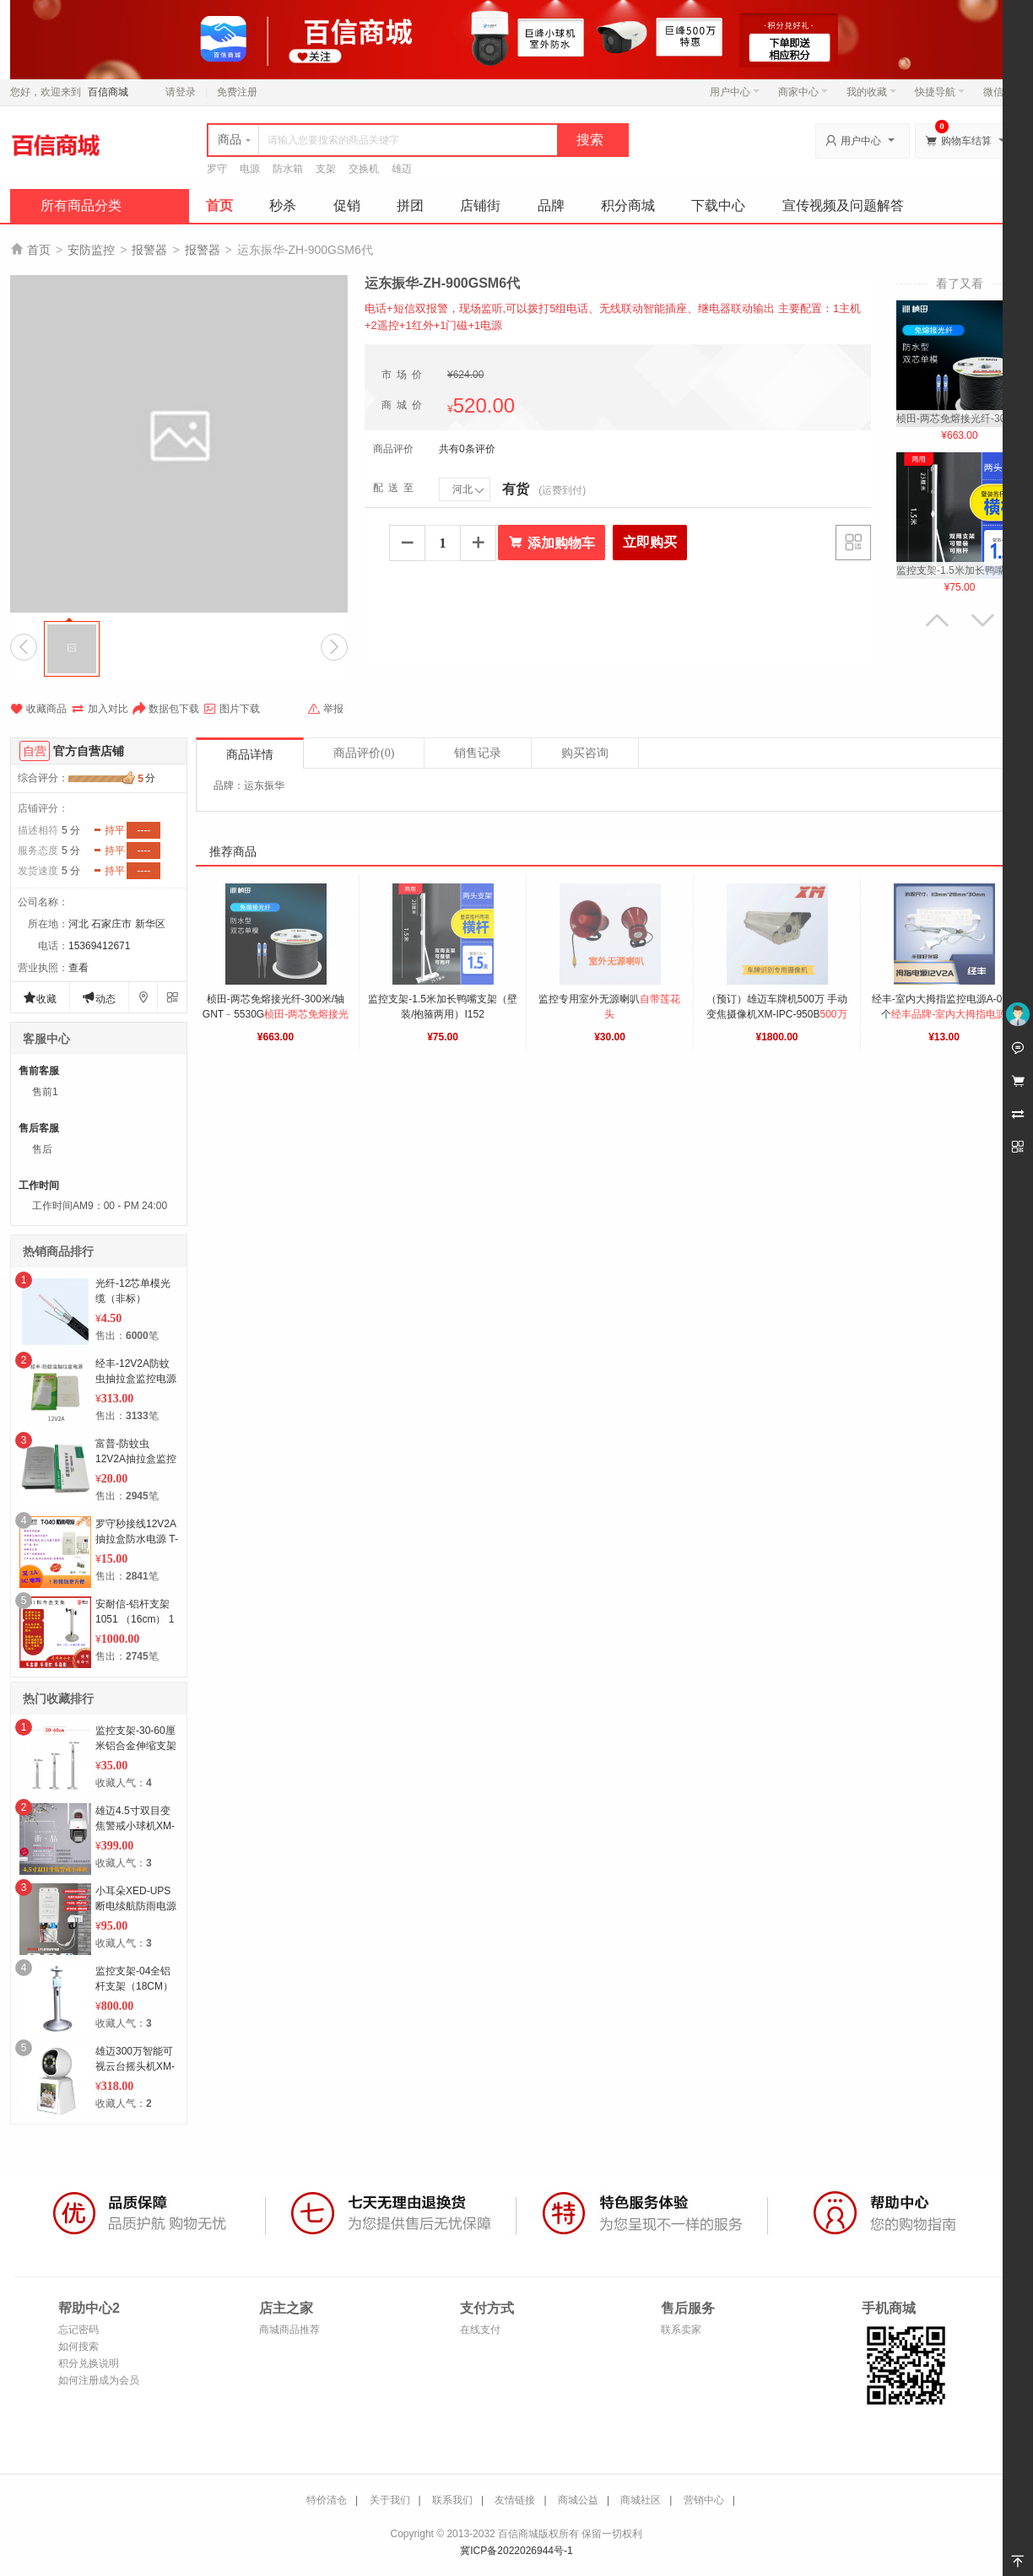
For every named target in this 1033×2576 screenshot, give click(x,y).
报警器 (149, 250)
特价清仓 (326, 2500)
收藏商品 (38, 708)
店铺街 (480, 205)
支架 (326, 169)
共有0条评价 (467, 449)
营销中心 (704, 2500)
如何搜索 (78, 2346)
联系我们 (452, 2500)
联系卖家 (681, 2330)
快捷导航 (940, 92)
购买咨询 (584, 753)
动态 (99, 998)
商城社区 (640, 2500)
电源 (250, 169)
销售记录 (477, 753)
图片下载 (231, 708)
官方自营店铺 (88, 751)
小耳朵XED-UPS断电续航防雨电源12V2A (135, 1906)
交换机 (364, 169)
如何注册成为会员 (98, 2380)
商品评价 (363, 753)
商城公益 (578, 2500)
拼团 (410, 205)
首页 (219, 205)
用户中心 (735, 92)
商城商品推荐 (289, 2330)
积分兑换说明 (88, 2363)
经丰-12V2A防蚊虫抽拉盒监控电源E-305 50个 (135, 1379)
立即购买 (650, 542)
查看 (78, 968)
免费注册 (237, 92)
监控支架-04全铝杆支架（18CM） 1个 (134, 1986)
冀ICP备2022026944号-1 (516, 2551)
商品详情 (249, 754)
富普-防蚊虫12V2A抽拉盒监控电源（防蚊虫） (135, 1459)
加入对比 (99, 708)
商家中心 (803, 92)
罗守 (217, 169)
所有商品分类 (81, 205)
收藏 (40, 998)
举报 (325, 708)
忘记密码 (78, 2330)
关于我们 (390, 2500)
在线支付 (480, 2330)
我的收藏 (871, 92)
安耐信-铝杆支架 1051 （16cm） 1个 (134, 1619)
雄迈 (402, 169)
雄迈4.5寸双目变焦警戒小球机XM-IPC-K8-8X (135, 1826)
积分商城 (628, 205)
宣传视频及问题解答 (843, 205)
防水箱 (288, 169)
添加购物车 (551, 542)
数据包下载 (166, 708)
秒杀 (282, 205)
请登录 (180, 92)
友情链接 (515, 2500)
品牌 (551, 205)
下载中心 (718, 205)
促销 (346, 205)
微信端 (998, 92)
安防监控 (91, 250)
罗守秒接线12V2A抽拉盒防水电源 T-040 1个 (136, 1539)
